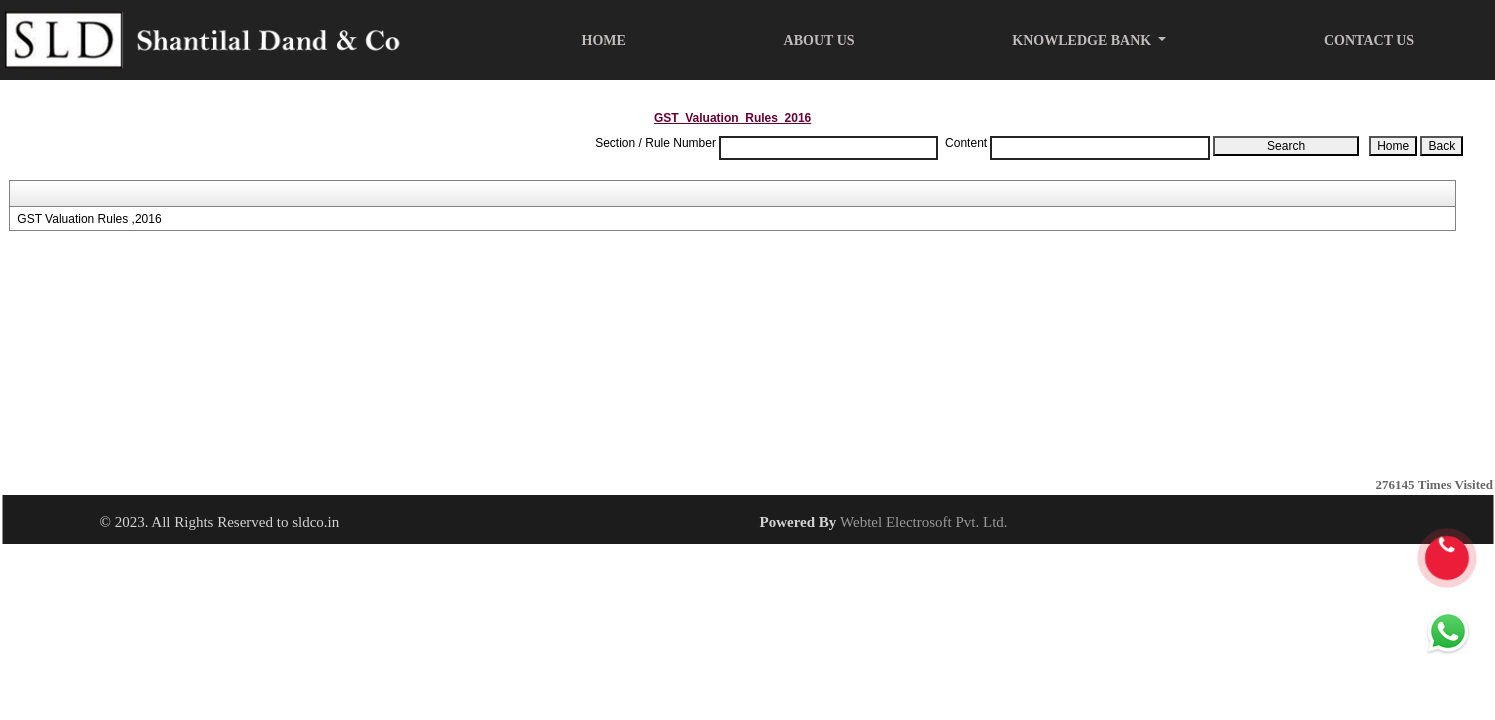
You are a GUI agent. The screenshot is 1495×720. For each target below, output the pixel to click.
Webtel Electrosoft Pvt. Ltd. (924, 522)
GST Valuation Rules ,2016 (89, 219)
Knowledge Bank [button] (1083, 40)
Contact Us (1369, 40)
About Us (819, 40)
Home (604, 40)
